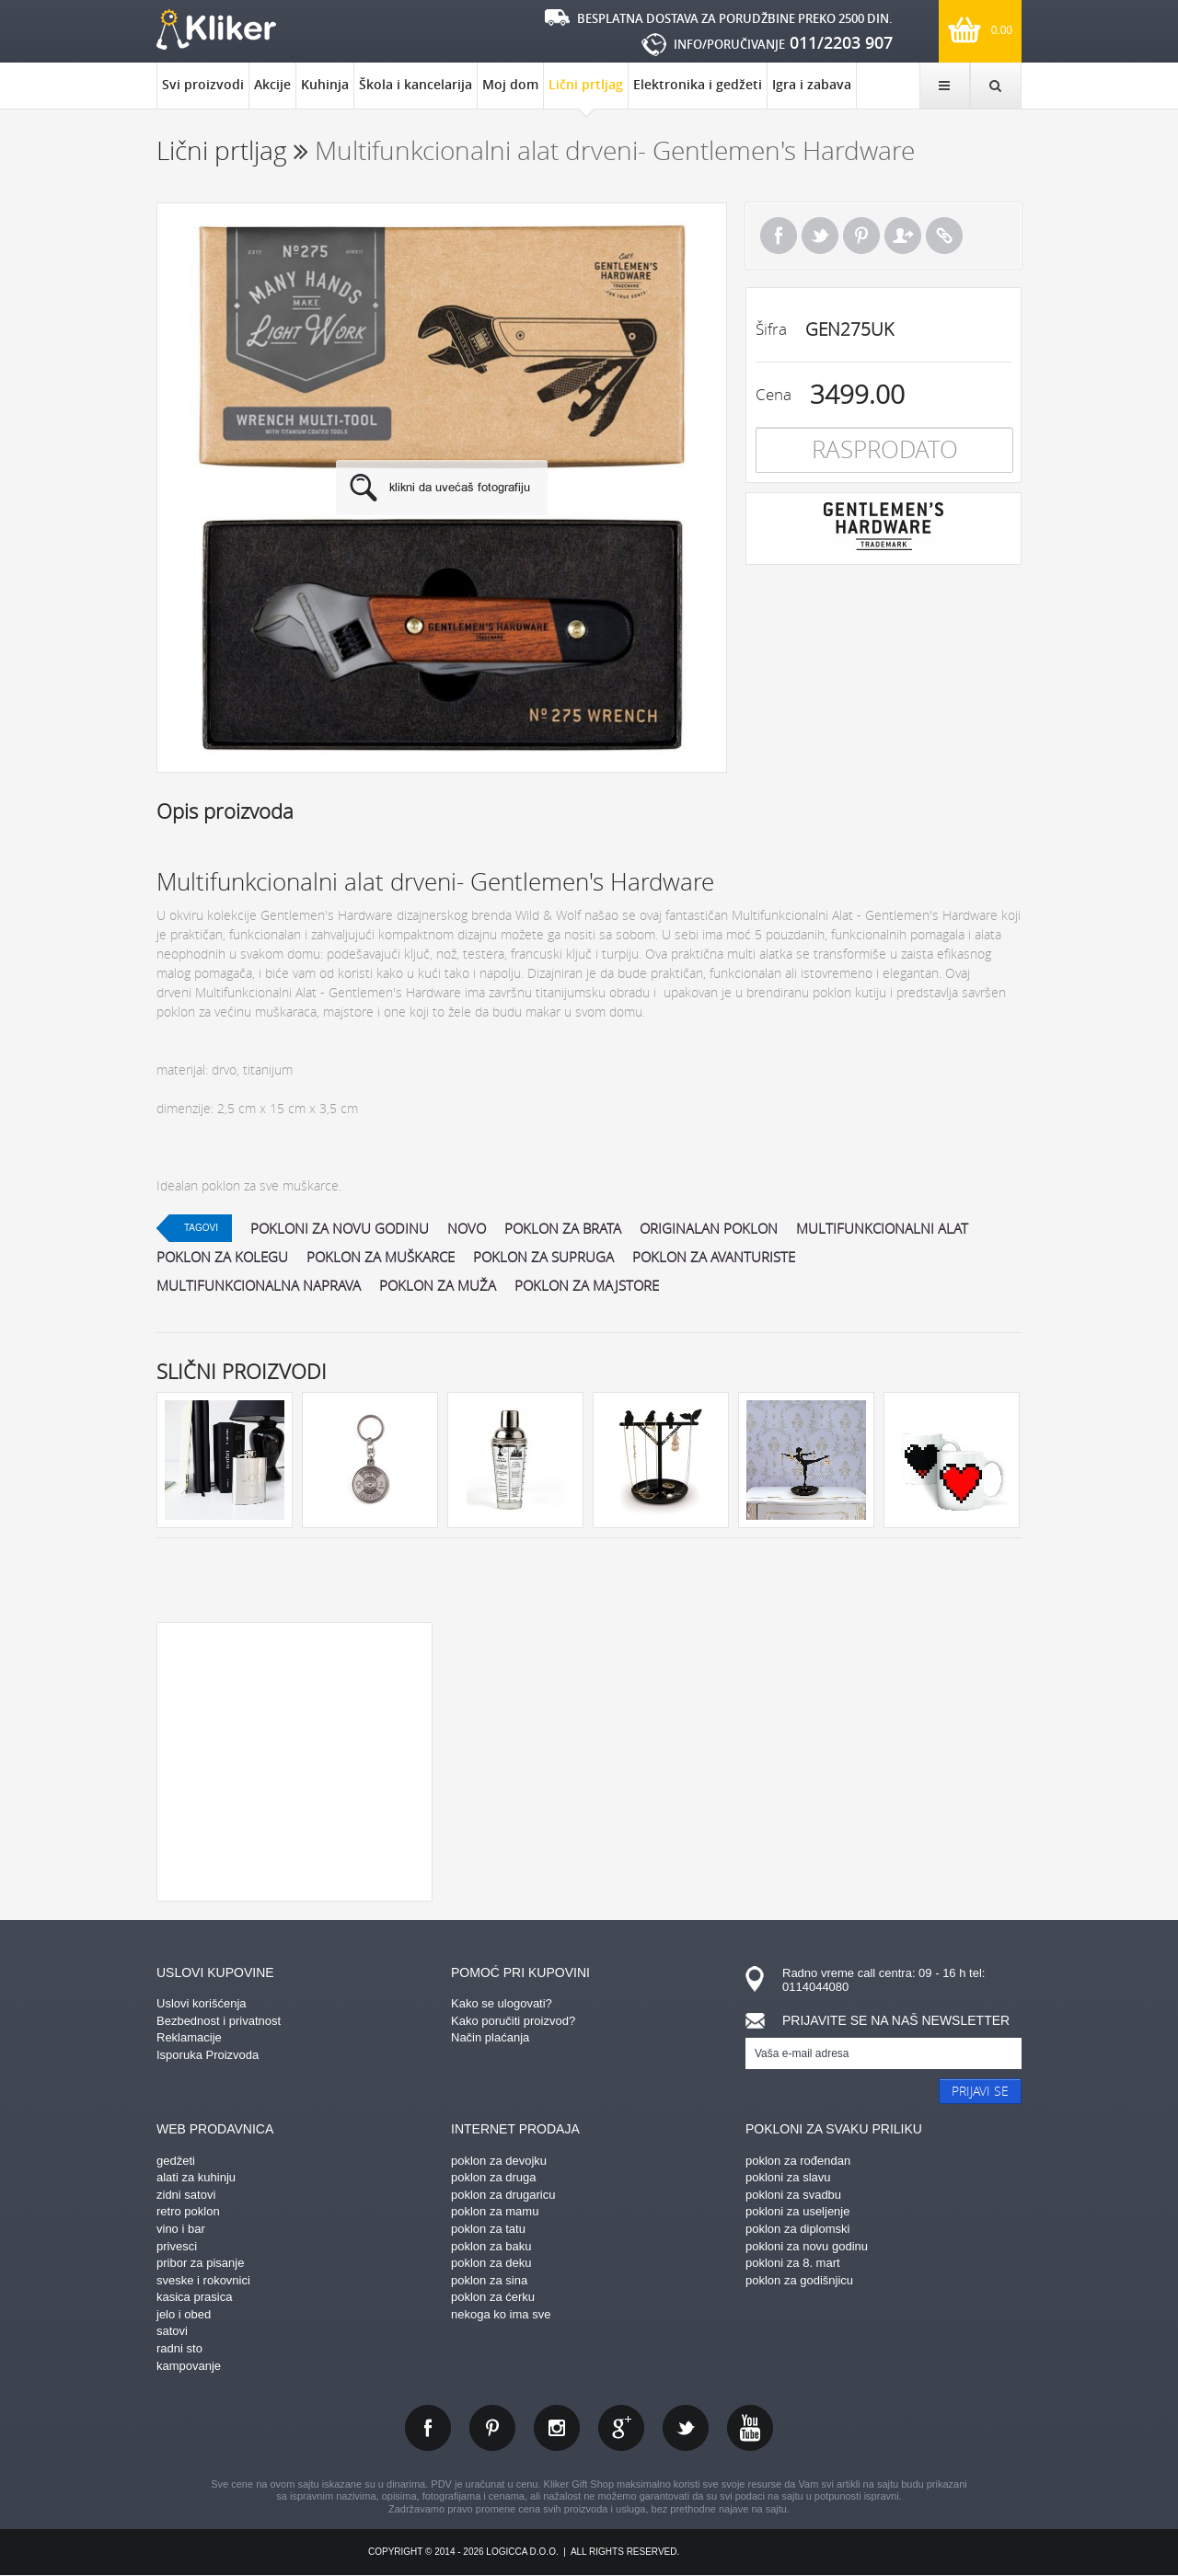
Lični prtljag (586, 92)
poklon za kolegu (222, 1257)
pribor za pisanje (200, 2263)
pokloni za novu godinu (339, 1228)
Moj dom (510, 84)
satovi (172, 2331)
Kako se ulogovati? (501, 2003)
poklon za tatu (488, 2229)
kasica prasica (194, 2297)
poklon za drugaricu (503, 2195)
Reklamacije (189, 2037)
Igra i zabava (811, 84)
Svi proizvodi (203, 84)
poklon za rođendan (797, 2161)
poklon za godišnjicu (799, 2280)
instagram (557, 2428)
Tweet (820, 235)
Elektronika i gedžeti (697, 84)
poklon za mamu (494, 2211)
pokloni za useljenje (797, 2211)
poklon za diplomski (797, 2229)
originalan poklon (709, 1228)
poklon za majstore (586, 1285)
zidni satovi (185, 2195)
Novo (466, 1228)
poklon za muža (437, 1285)
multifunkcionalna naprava (258, 1285)
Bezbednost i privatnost (218, 2021)
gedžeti (175, 2161)
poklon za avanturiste (713, 1257)
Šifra (771, 328)
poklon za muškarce (380, 1257)
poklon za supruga (543, 1257)
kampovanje (188, 2366)
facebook (428, 2428)
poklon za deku (491, 2263)
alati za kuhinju (196, 2177)
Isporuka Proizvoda (207, 2055)
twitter (686, 2428)
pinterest (492, 2428)
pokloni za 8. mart (792, 2263)
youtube (750, 2428)
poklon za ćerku (493, 2297)
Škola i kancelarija (415, 84)
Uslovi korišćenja (201, 2003)
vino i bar (180, 2229)
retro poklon (188, 2211)
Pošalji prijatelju (902, 235)
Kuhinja (325, 84)
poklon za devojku (499, 2161)
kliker (216, 29)
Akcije (272, 84)
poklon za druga (494, 2177)
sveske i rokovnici (203, 2280)
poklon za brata (562, 1228)
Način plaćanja (490, 2037)
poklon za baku (491, 2246)
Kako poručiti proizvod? (513, 2021)
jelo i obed (183, 2314)
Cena (773, 394)
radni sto (179, 2348)
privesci (176, 2246)
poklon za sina (489, 2280)
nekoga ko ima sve (500, 2314)
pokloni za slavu (788, 2177)
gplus (621, 2428)
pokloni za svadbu (793, 2195)
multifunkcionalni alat (882, 1228)
